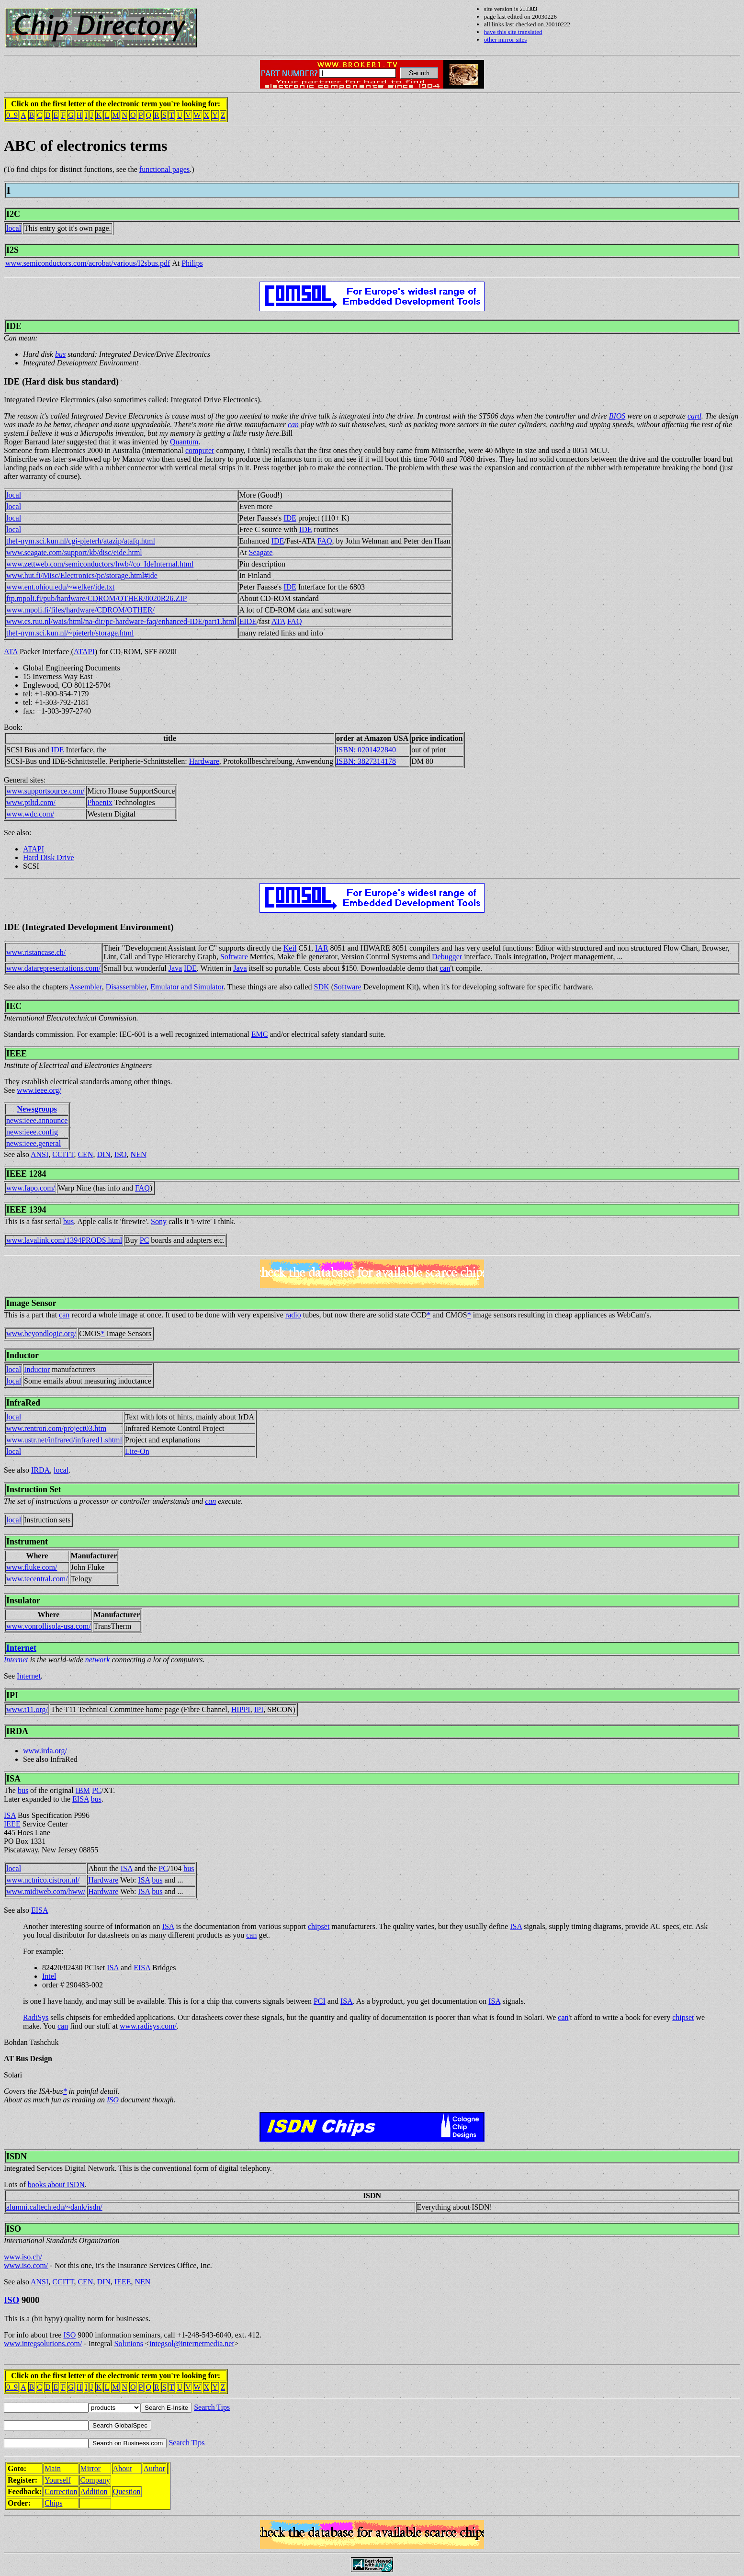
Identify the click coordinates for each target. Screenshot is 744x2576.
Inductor (22, 1355)
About (122, 2468)
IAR (321, 948)
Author (154, 2468)
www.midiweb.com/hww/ (45, 1891)
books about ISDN (56, 2184)
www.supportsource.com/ (45, 791)
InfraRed (23, 1402)
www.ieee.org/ (39, 1090)
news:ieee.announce (37, 1120)
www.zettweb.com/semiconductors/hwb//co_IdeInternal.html (99, 564)
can (293, 424)
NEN (139, 1154)
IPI (12, 1695)
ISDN (16, 2156)
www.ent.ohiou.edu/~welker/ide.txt (60, 587)
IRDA (40, 1470)
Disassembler (126, 987)
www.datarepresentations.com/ (53, 968)
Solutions (128, 2343)
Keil (290, 948)
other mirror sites (505, 39)
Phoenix (99, 802)
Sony (159, 1221)
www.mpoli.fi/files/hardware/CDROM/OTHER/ (80, 610)
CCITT (63, 1154)
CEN (85, 1154)
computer (199, 450)
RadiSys (35, 2017)
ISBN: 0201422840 (366, 750)
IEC (14, 1006)
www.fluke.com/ (31, 1567)
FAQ (324, 541)
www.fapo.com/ (30, 1188)
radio (293, 1315)
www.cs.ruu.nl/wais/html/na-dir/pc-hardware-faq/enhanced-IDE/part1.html (121, 621)
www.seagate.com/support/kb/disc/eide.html (74, 552)
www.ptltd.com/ (31, 802)
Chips (53, 2503)
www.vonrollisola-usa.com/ (48, 1626)
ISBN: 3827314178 (366, 761)
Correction (61, 2491)
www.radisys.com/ (148, 2026)
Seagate (261, 552)
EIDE (248, 621)
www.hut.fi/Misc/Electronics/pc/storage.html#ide (82, 575)
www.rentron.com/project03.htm (56, 1428)
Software (234, 957)
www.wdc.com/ (30, 814)
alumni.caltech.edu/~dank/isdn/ (54, 2207)
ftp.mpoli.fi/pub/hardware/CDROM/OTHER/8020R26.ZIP (96, 598)
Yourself (57, 2480)
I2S (12, 250)
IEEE (16, 1053)
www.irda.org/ (45, 1751)
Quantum (184, 442)
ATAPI (84, 651)
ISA (13, 1778)
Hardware (204, 761)
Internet (21, 1648)
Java (175, 968)
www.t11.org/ (27, 1709)
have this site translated (513, 31)
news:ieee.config (32, 1132)
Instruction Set (33, 1489)
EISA (80, 1799)
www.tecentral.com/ (37, 1579)
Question (127, 2491)
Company (95, 2480)
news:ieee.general (33, 1143)
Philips (192, 263)
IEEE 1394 (26, 1209)
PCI (320, 2001)
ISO (120, 1154)
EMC (259, 1034)
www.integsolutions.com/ (43, 2343)
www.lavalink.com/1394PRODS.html (64, 1240)
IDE (14, 326)
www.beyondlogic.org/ (41, 1333)
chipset (318, 1926)
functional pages (164, 169)
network (97, 1660)
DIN (103, 1154)
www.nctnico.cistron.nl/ (42, 1880)
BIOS (617, 416)
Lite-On (137, 1451)
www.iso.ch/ (23, 2257)
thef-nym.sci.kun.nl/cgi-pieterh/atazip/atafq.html (80, 541)
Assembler (85, 987)
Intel (49, 1976)
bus (60, 354)
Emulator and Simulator (187, 987)
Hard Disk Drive (48, 857)
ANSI (39, 1154)
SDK (321, 987)
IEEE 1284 (26, 1174)
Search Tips (212, 2407)
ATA (278, 621)
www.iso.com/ (26, 2265)
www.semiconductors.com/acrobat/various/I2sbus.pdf (87, 263)
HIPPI (240, 1709)
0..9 (12, 115)
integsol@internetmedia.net (191, 2343)
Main (53, 2468)
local (13, 228)
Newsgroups (37, 1109)
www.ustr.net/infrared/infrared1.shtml (64, 1440)
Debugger (447, 957)
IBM (83, 1790)
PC (144, 1240)
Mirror (90, 2468)
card (694, 416)
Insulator (23, 1600)
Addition (94, 2491)
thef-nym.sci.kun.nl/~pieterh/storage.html (70, 633)
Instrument (27, 1541)
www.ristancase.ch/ (36, 952)
